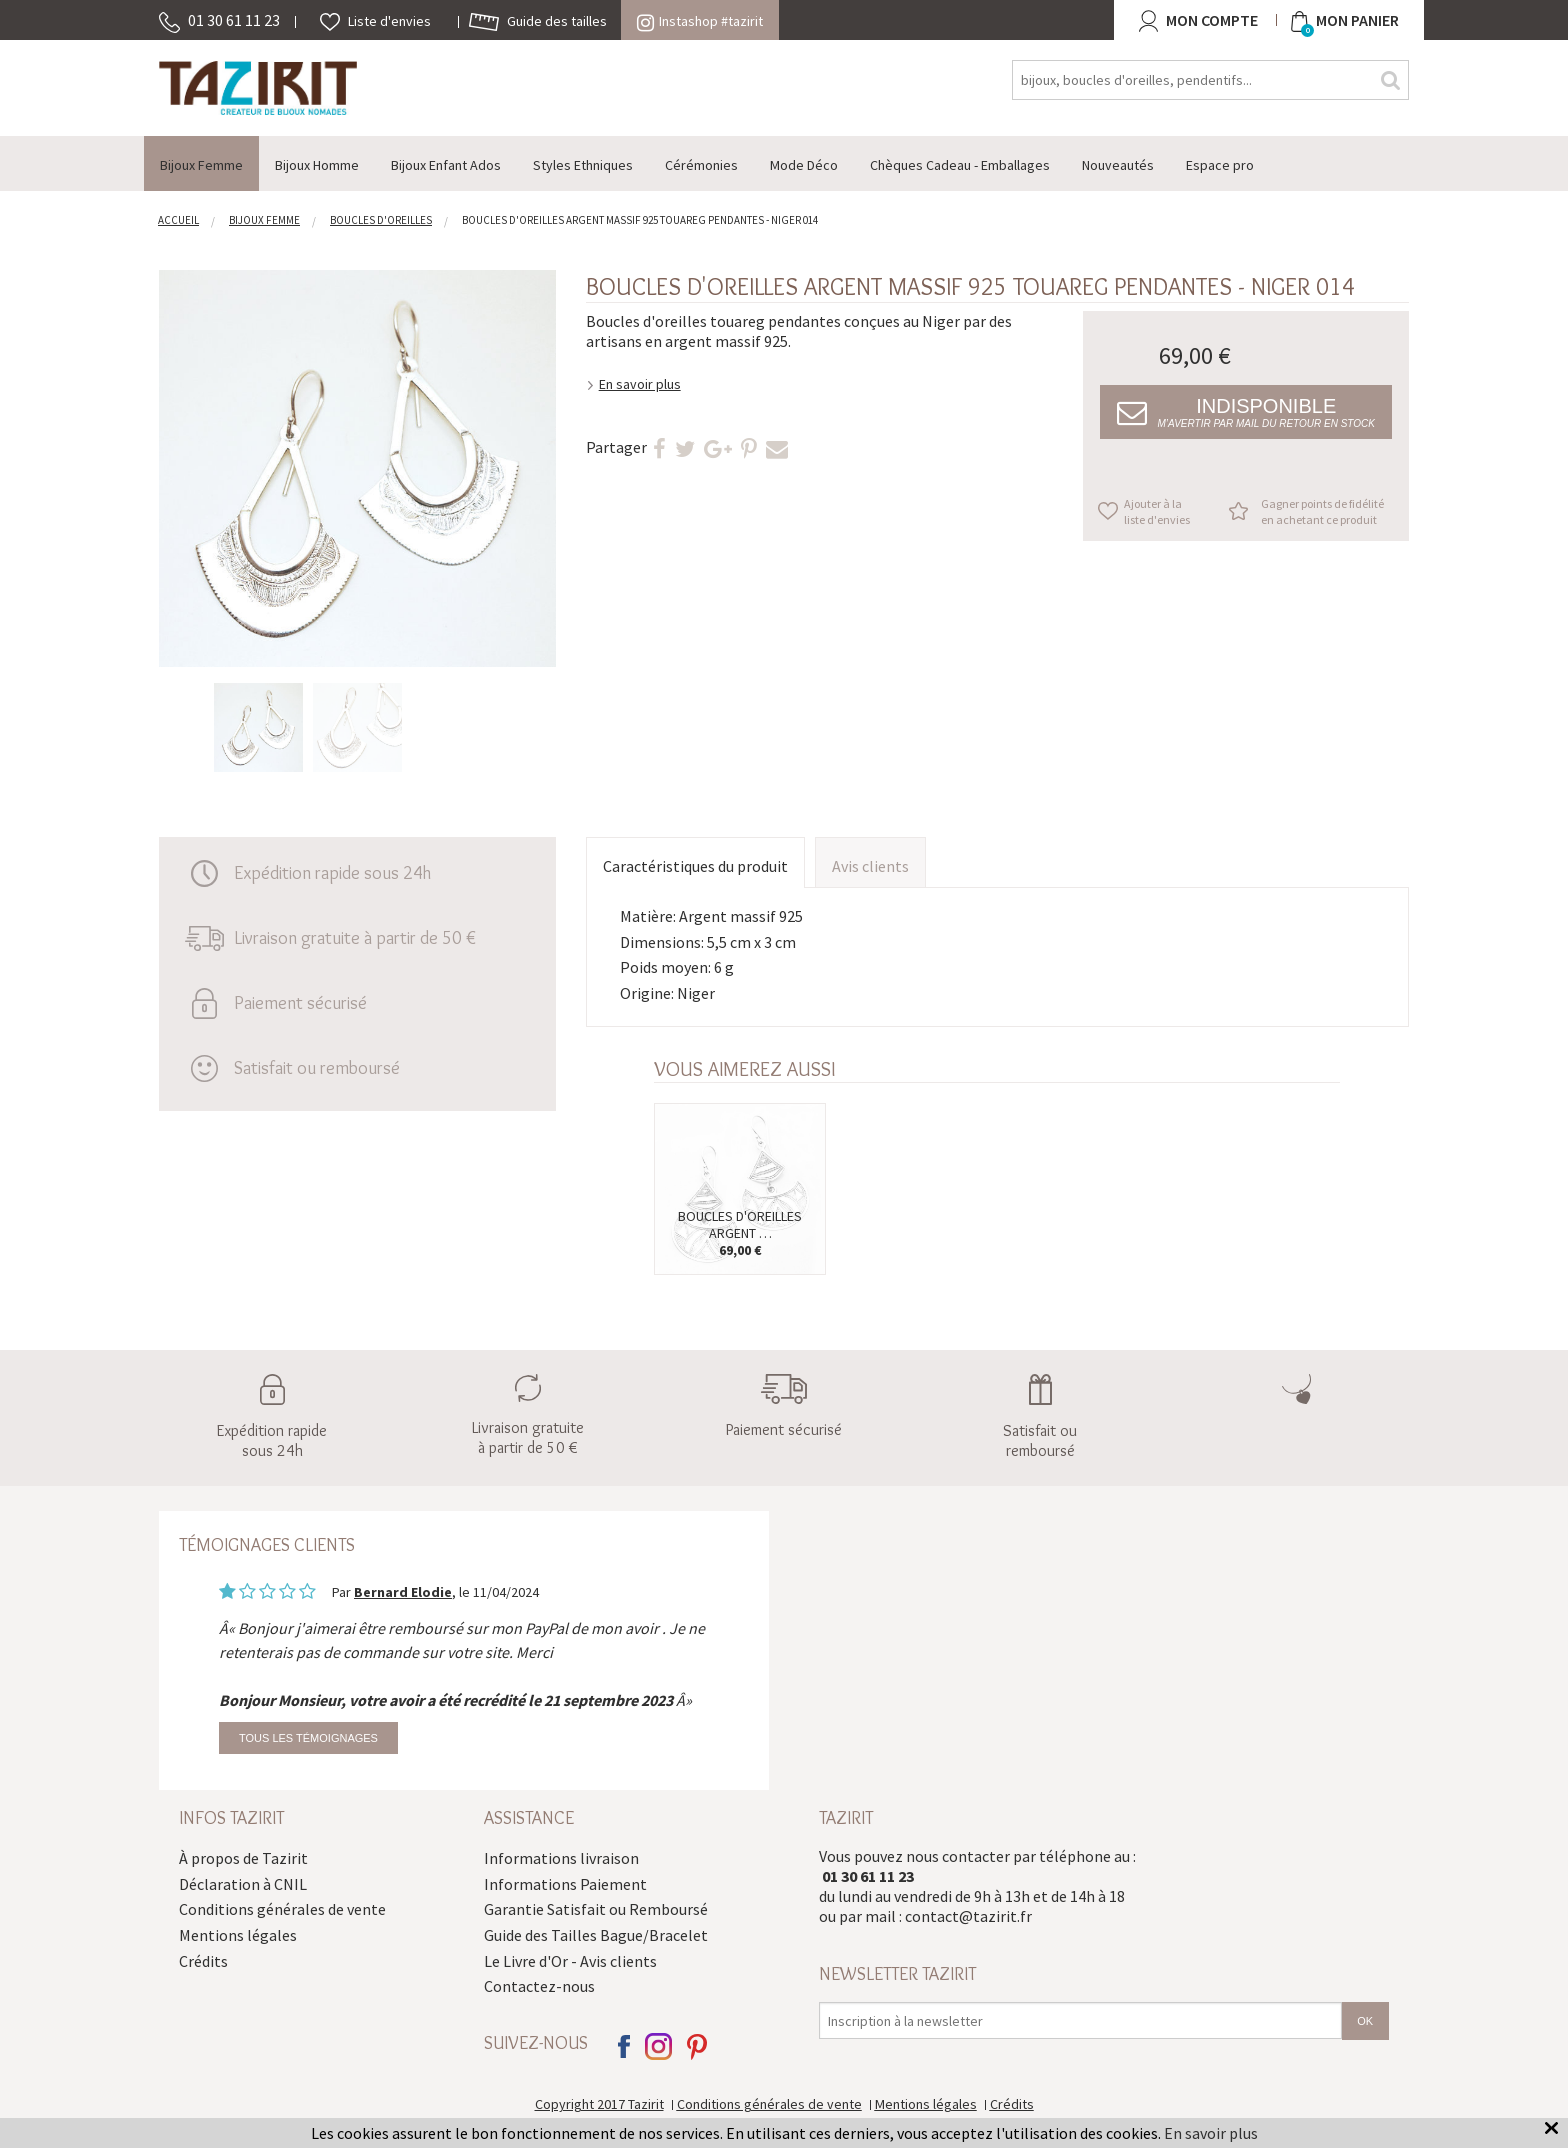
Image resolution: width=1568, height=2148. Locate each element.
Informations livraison (561, 1858)
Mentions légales (238, 1935)
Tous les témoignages (308, 1738)
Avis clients (870, 866)
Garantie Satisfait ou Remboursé (596, 1909)
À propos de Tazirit (243, 1858)
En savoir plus (640, 384)
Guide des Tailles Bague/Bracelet (596, 1935)
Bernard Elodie (403, 1592)
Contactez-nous (539, 1986)
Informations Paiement (565, 1884)
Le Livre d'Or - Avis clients (570, 1961)
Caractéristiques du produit (695, 866)
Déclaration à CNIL (243, 1884)
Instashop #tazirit (700, 21)
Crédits (203, 1961)
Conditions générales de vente (282, 1909)
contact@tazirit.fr (968, 1916)
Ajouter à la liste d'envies (1157, 511)
